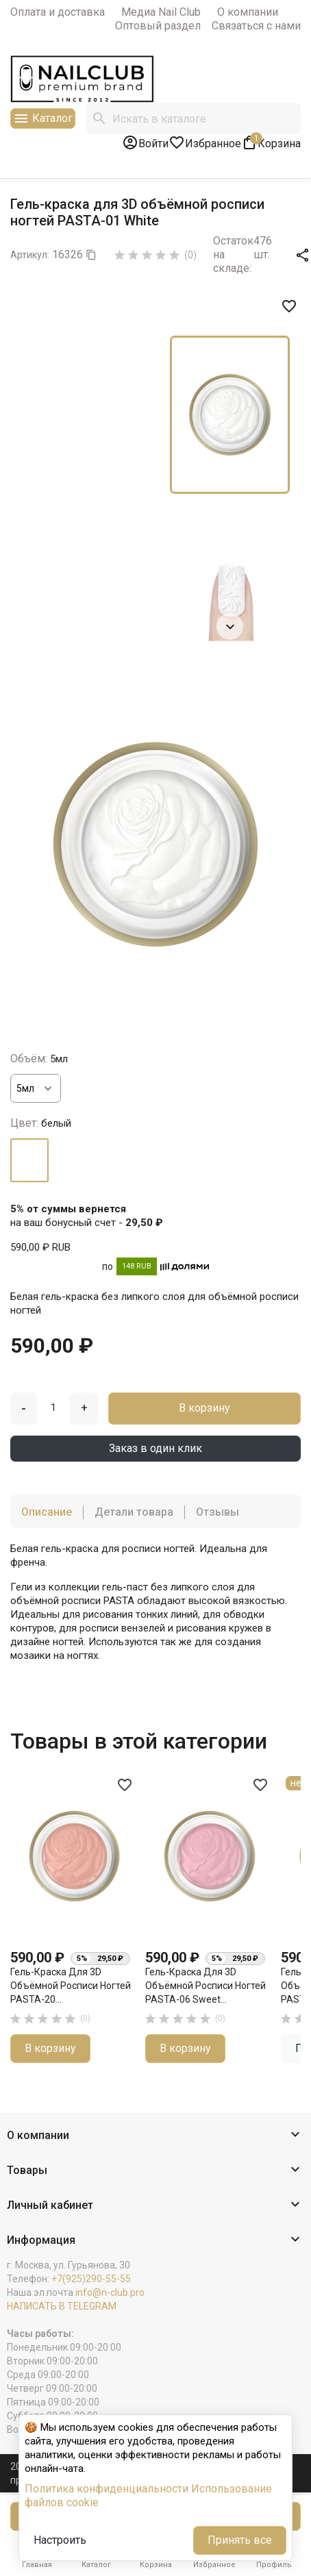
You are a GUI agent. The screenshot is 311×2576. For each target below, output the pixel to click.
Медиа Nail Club (161, 11)
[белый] (29, 1160)
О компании (247, 11)
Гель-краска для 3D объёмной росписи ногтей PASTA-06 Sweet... (205, 1985)
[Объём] (35, 1088)
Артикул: (29, 254)
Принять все (240, 2540)
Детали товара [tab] (134, 1511)
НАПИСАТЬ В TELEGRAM (61, 2306)
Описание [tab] (46, 1511)
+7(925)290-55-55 (91, 2278)
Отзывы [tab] (217, 1511)
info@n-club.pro (110, 2292)
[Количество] (53, 1407)
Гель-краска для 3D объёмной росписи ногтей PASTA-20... (70, 1985)
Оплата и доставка (57, 11)
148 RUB (136, 1266)
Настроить (60, 2540)
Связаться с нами (256, 25)
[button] (155, 2135)
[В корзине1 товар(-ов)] (271, 142)
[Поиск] (193, 118)
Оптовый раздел (158, 25)
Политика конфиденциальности (106, 2488)
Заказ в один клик (155, 1448)
